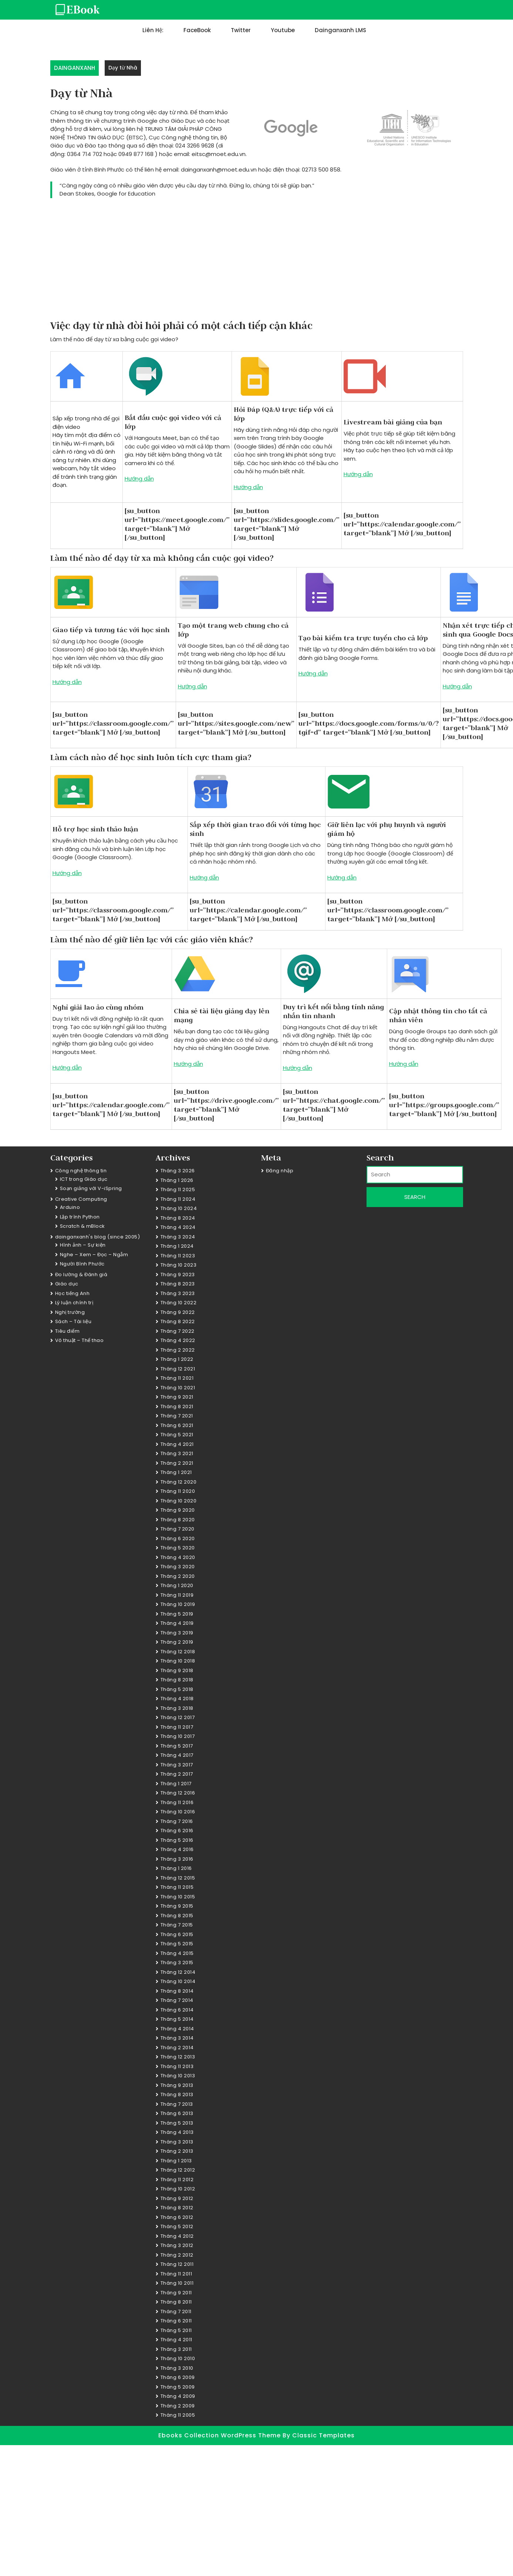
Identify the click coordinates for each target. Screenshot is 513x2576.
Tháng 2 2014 (177, 2047)
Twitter (241, 30)
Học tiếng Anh (72, 1293)
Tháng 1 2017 (176, 1783)
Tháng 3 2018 (177, 1708)
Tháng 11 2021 (177, 1378)
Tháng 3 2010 (177, 2368)
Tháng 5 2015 (177, 1943)
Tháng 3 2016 (177, 1858)
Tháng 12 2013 (178, 2056)
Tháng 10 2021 (178, 1387)
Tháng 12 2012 (178, 2169)
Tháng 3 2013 (177, 2141)
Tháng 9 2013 (177, 2085)
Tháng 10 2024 (179, 1208)
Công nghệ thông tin (81, 1170)
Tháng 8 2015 (177, 1915)
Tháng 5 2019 (177, 1613)
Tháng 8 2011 (176, 2301)
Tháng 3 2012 (177, 2245)
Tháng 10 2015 (178, 1896)
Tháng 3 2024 (178, 1236)
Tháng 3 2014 (177, 2037)
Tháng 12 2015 (178, 1877)
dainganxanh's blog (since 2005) (97, 1236)
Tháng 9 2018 (177, 1670)
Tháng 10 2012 (178, 2188)
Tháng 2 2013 (177, 2151)
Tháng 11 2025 (178, 1189)
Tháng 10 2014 (178, 1981)
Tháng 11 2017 (177, 1727)
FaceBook (197, 30)
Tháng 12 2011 (177, 2264)
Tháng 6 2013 (177, 2113)
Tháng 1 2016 (176, 1868)
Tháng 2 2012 (177, 2254)
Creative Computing (81, 1199)
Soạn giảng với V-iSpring (91, 1188)
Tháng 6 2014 (177, 2009)
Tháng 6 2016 (177, 1830)
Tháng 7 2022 (178, 1331)
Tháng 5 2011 (176, 2330)
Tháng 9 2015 (177, 1905)
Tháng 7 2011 (176, 2311)
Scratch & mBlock (82, 1226)
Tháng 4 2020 (178, 1557)
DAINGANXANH (74, 68)
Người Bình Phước (82, 1263)
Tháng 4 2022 (178, 1340)
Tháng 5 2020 (178, 1547)
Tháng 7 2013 (177, 2104)
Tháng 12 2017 (178, 1717)
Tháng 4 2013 (177, 2132)
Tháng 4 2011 (176, 2339)
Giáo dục (66, 1283)
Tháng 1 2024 (177, 1246)
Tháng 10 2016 (178, 1811)
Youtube (283, 30)
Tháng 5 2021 (177, 1434)
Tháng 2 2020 (178, 1576)
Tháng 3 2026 (178, 1170)
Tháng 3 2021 (177, 1453)
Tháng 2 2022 (178, 1349)
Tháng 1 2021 (176, 1472)
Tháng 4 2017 (177, 1755)
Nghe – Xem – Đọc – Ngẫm (94, 1254)
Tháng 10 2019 (178, 1604)
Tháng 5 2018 (177, 1689)
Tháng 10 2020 (179, 1500)
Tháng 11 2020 (178, 1491)
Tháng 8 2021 (177, 1406)
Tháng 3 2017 (177, 1764)
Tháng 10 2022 (179, 1302)
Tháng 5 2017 (177, 1745)
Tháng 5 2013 (177, 2122)
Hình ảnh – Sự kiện (83, 1244)
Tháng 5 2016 (177, 1840)
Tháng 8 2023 (178, 1283)
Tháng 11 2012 (177, 2179)
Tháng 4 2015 (177, 1953)
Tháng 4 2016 (177, 1849)
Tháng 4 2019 (177, 1623)
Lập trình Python (80, 1216)
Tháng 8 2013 (177, 2094)
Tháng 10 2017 (178, 1736)
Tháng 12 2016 (178, 1792)
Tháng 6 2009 (178, 2377)
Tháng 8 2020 (178, 1519)
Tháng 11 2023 (178, 1255)
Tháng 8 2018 (177, 1679)
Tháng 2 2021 (177, 1463)
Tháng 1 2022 (177, 1359)
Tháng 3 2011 (176, 2349)
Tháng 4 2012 (177, 2236)
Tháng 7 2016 (177, 1821)
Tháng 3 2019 (177, 1632)
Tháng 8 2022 (178, 1321)
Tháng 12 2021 (178, 1368)
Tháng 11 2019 (177, 1595)
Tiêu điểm (67, 1331)
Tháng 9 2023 (178, 1274)
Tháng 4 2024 (178, 1227)
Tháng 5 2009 (178, 2386)
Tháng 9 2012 (177, 2198)
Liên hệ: (152, 30)
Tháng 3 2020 (178, 1566)
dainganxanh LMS (340, 30)
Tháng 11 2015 (177, 1887)
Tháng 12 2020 (179, 1481)
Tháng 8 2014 (177, 1990)
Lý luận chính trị (74, 1302)
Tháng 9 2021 (177, 1396)
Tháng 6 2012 (177, 2217)
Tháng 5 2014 (177, 2019)
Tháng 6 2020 (178, 1538)
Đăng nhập (280, 1170)
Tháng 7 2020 (178, 1528)
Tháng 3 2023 (178, 1293)
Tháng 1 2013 (176, 2160)
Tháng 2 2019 (177, 1641)
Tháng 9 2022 (178, 1312)
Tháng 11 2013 (177, 2066)
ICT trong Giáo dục (84, 1179)
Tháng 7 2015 (177, 1924)
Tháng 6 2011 (176, 2320)
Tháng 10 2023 (179, 1264)
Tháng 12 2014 (178, 1972)
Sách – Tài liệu (73, 1321)
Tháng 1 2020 (177, 1585)
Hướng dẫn (139, 478)
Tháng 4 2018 (177, 1698)
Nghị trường (70, 1312)
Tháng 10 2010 (178, 2358)
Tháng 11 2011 (176, 2273)
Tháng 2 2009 (178, 2405)
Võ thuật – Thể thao (79, 1340)
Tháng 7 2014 (177, 2000)
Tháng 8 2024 (178, 1217)
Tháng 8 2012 (177, 2207)
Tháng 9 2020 (178, 1510)
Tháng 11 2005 (178, 2415)
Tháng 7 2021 (177, 1415)
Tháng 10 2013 (178, 2075)
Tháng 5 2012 (177, 2226)
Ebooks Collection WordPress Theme (220, 2435)
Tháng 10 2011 (177, 2283)
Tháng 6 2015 (177, 1934)
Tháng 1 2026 (177, 1180)
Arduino (70, 1207)
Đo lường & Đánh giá (81, 1274)
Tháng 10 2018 (178, 1660)
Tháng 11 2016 (177, 1802)
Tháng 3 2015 (177, 1962)
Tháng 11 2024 (178, 1199)
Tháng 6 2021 (177, 1425)
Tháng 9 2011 (176, 2292)
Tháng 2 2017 (177, 1773)
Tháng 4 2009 (178, 2396)
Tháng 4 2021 (177, 1444)
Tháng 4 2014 (177, 2028)
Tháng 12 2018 (178, 1651)
